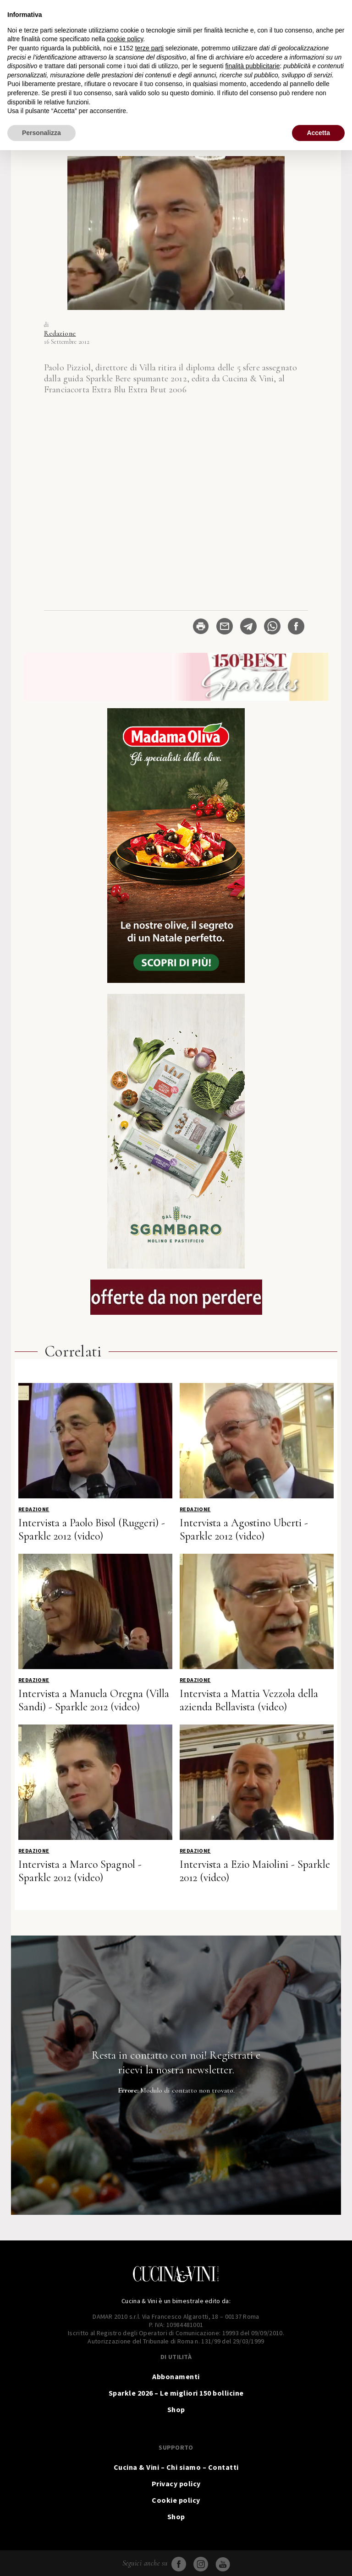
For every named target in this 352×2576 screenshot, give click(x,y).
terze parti (149, 48)
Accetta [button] (318, 132)
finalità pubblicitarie (252, 66)
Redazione (60, 333)
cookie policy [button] (125, 39)
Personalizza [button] (41, 132)
